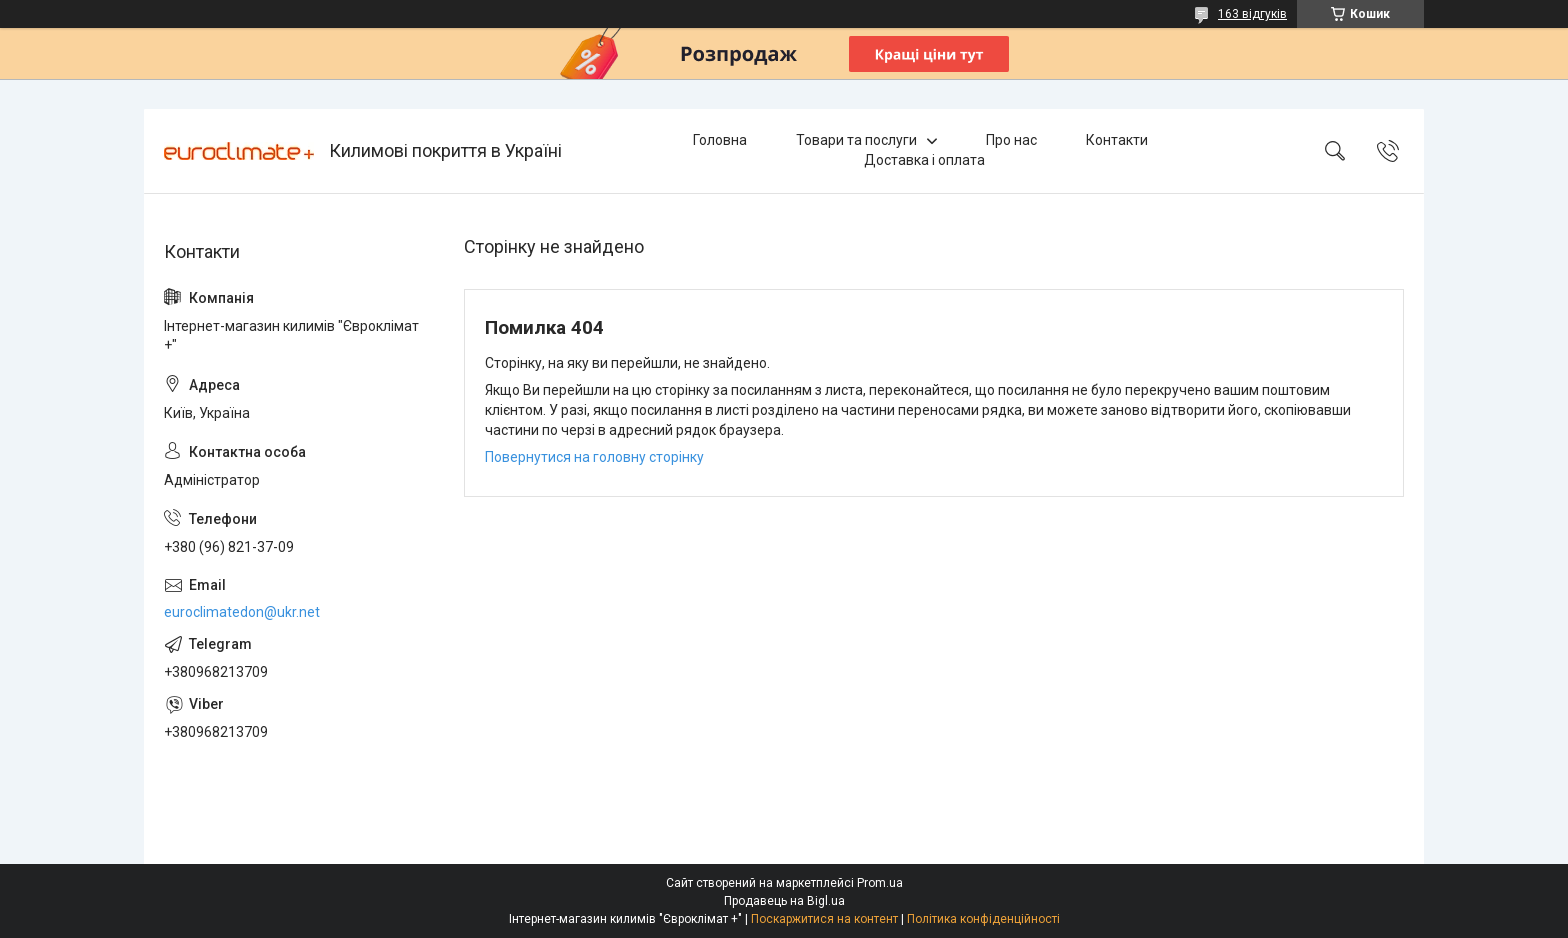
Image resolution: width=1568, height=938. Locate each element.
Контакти (1117, 140)
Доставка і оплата (924, 160)
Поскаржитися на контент (824, 919)
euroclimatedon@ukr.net (242, 612)
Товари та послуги (856, 140)
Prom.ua (880, 883)
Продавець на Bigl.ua (784, 901)
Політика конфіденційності (983, 919)
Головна (720, 140)
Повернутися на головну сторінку (594, 457)
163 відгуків (1252, 14)
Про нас (1011, 140)
